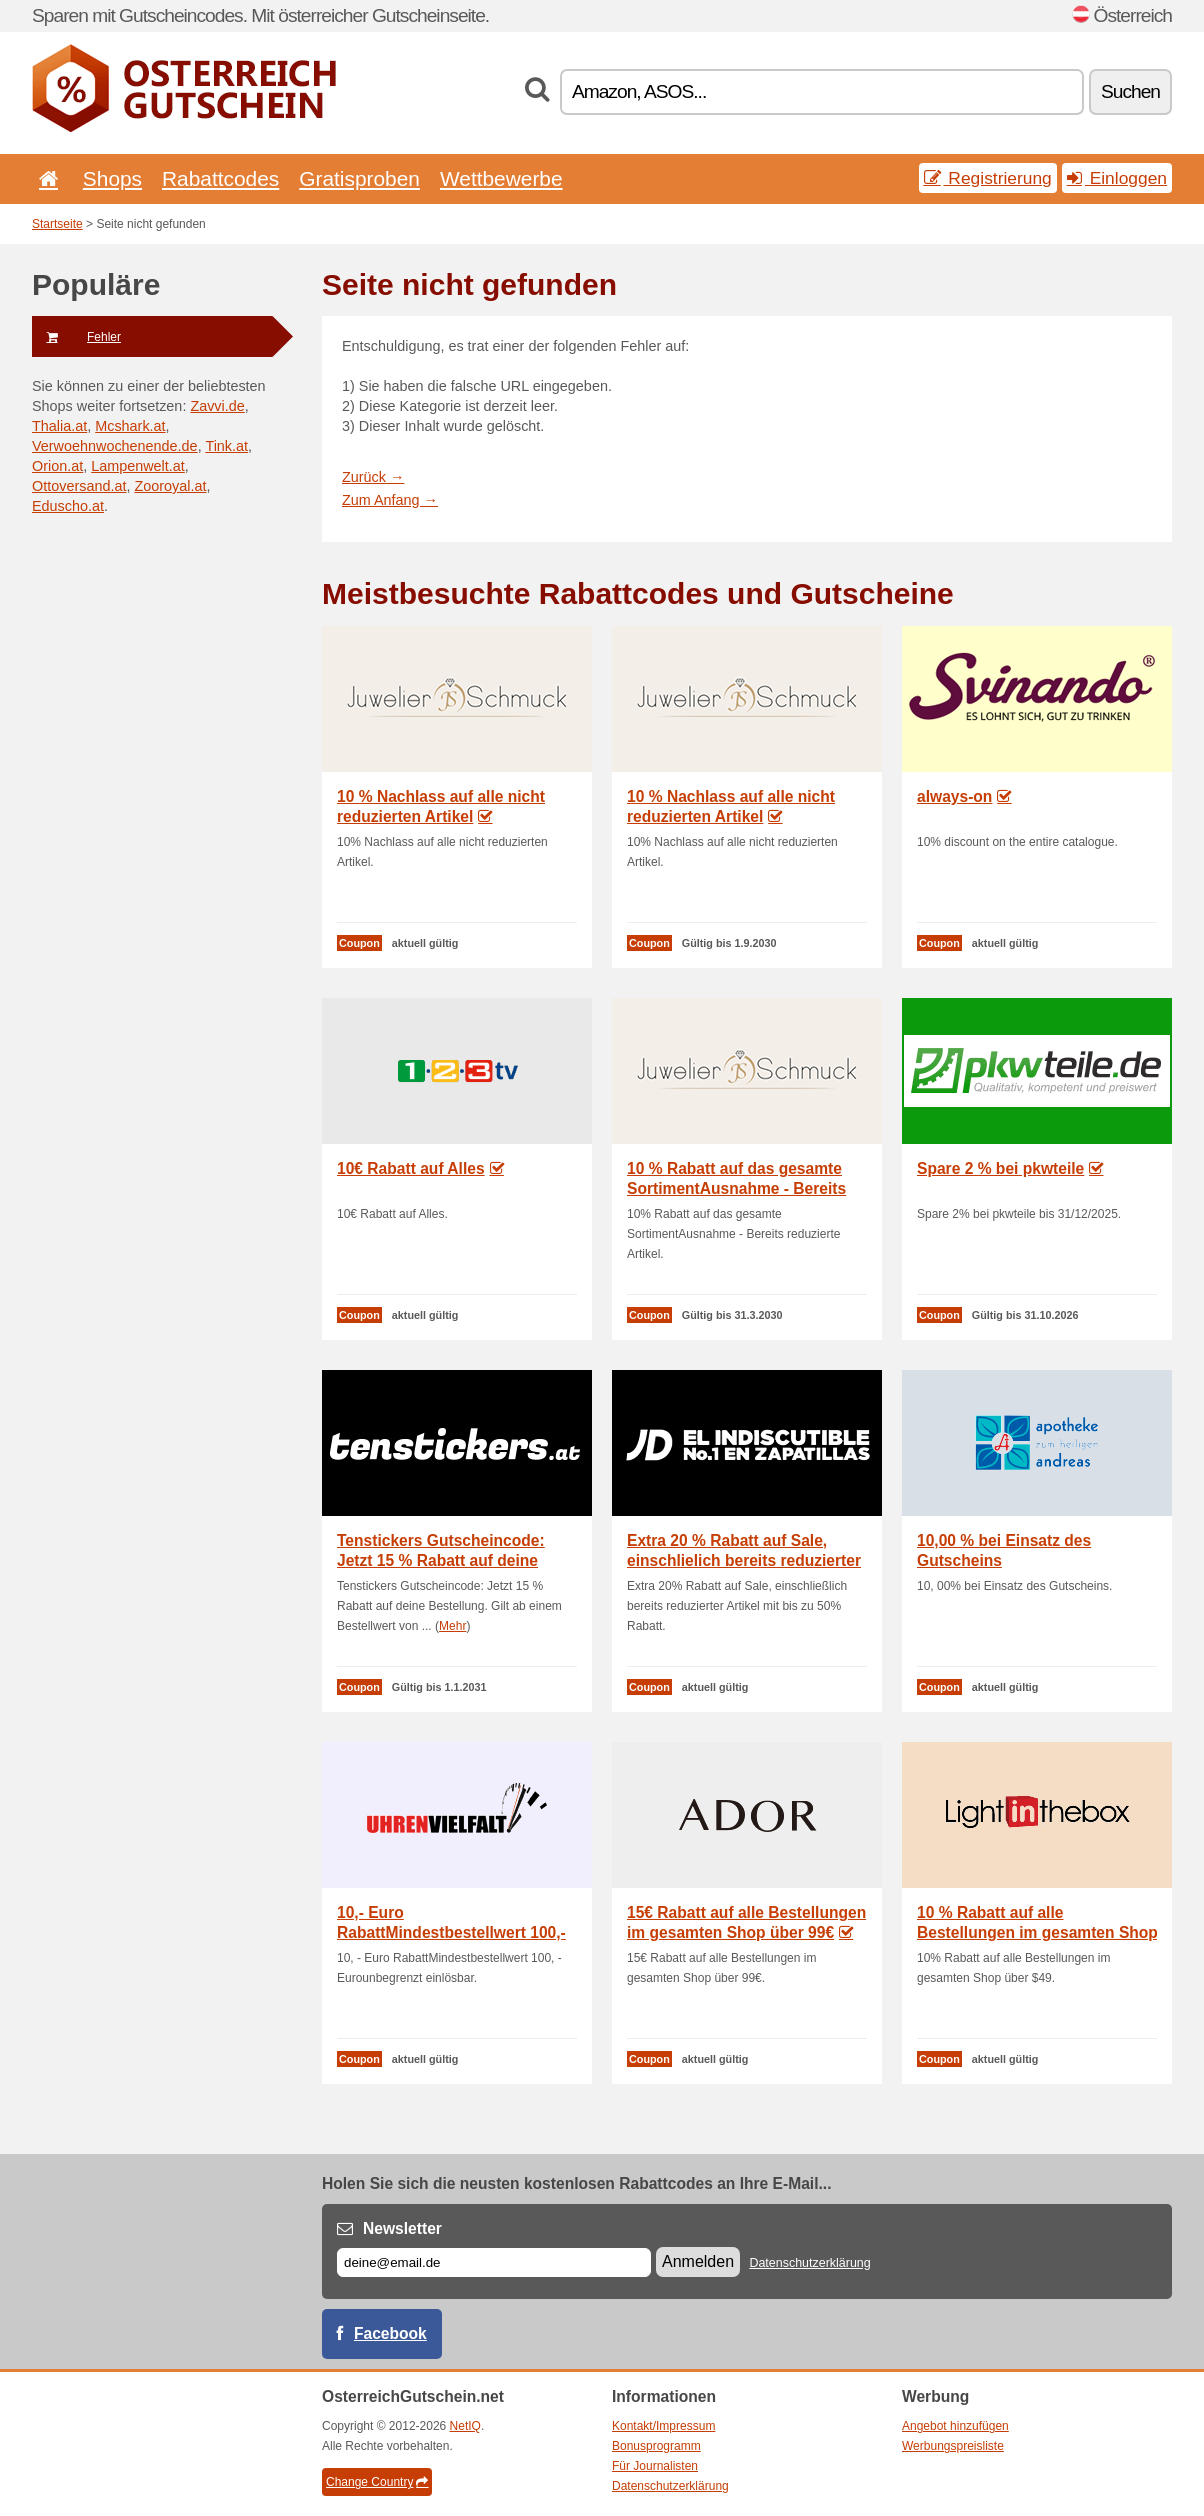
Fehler (76, 337)
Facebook (390, 2333)
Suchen (1130, 91)
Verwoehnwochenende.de (115, 446)
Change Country (377, 2482)
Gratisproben (359, 178)
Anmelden (698, 2261)
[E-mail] (494, 2262)
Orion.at (57, 466)
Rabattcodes (220, 178)
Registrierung (988, 178)
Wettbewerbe (501, 178)
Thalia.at (59, 426)
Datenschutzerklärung (809, 2263)
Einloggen (1117, 178)
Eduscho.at (68, 506)
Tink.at (226, 446)
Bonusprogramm (656, 2446)
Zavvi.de (217, 406)
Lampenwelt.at (138, 466)
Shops (112, 178)
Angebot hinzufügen (955, 2426)
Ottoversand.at (79, 486)
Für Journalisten (655, 2466)
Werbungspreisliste (953, 2446)
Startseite (57, 224)
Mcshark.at (130, 426)
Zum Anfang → (390, 500)
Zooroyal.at (170, 486)
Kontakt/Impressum (663, 2426)
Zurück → (373, 477)
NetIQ (465, 2426)
